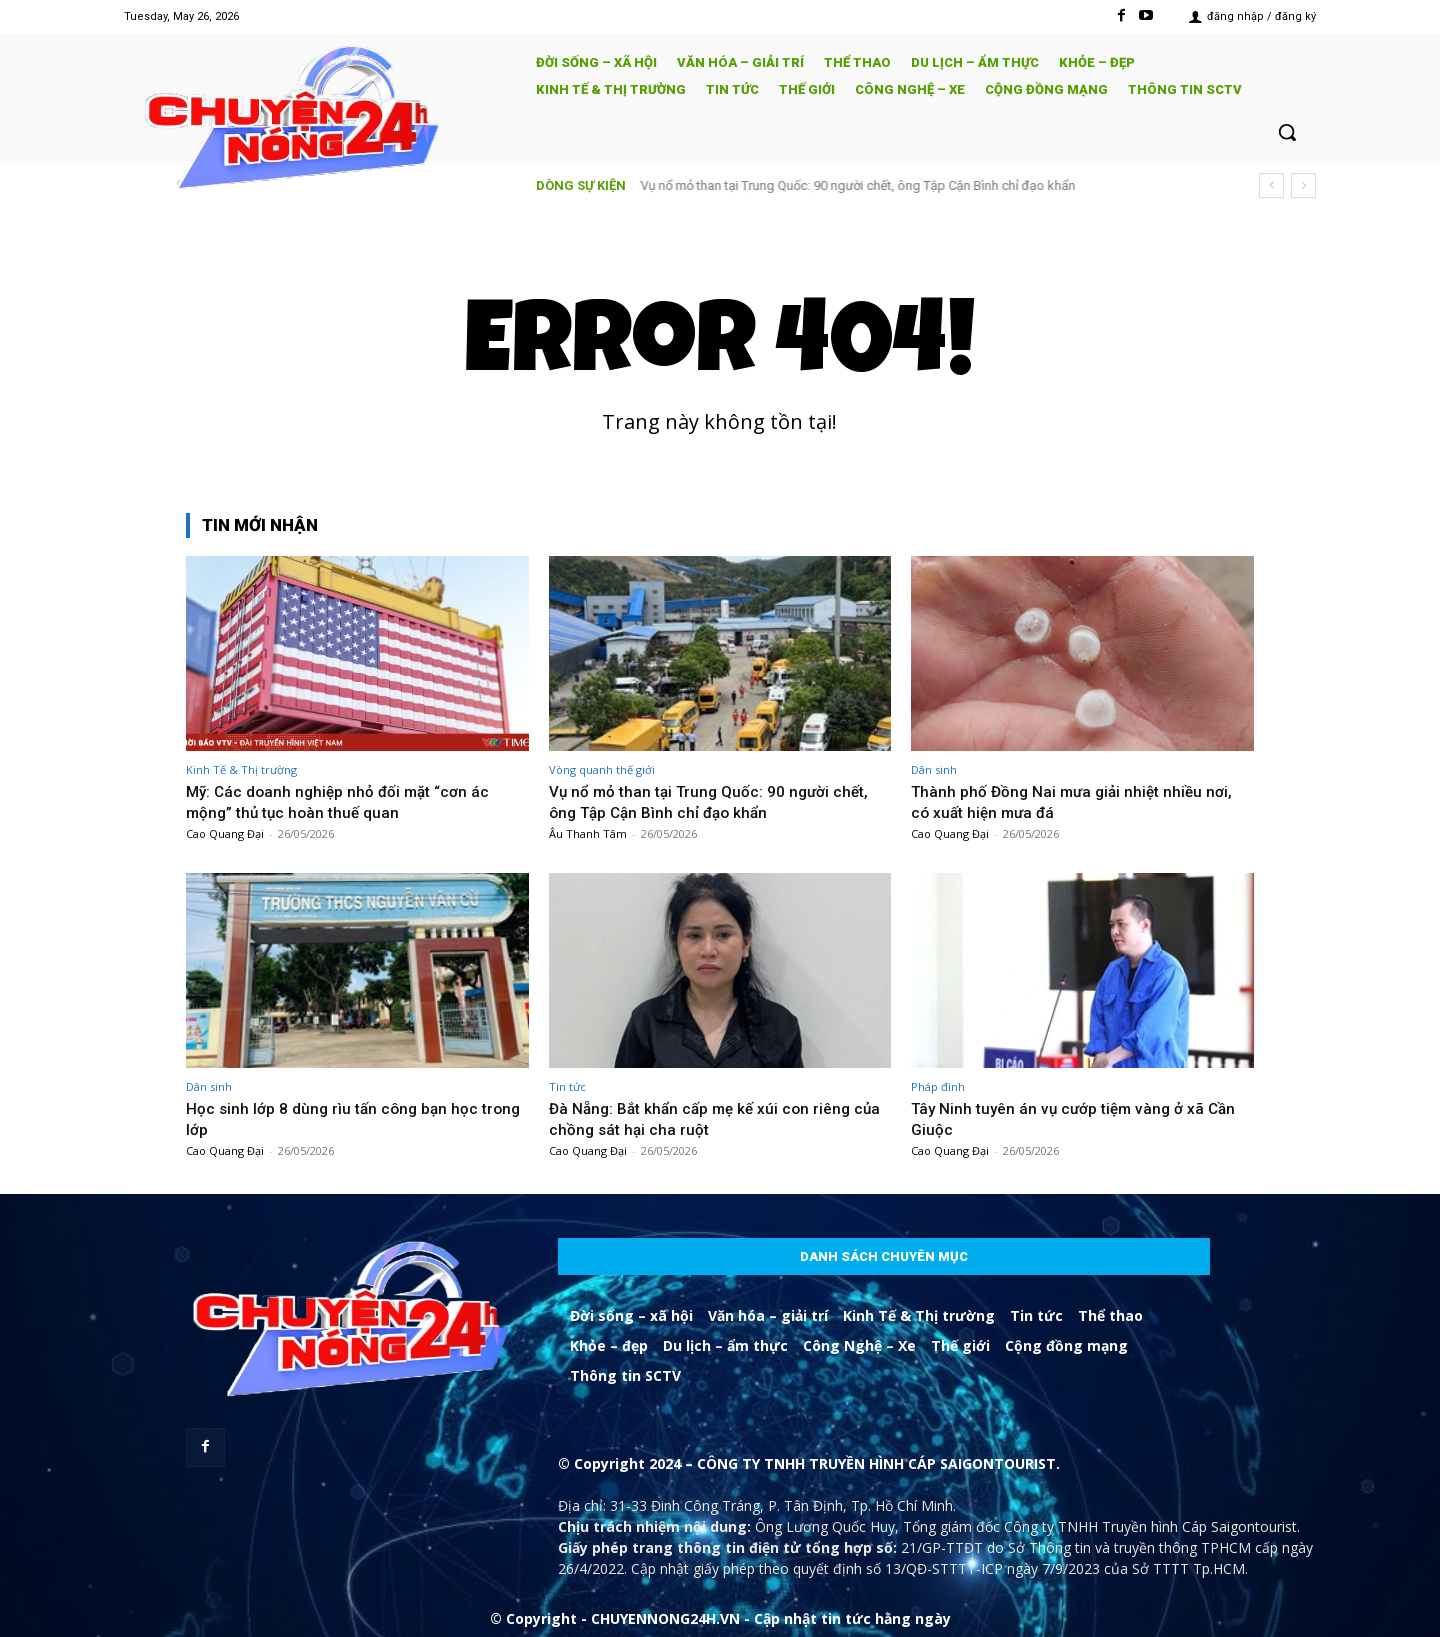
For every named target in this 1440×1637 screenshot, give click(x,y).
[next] (1303, 185)
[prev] (1271, 185)
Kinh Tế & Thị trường (241, 769)
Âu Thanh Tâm (588, 833)
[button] (1287, 132)
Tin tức (567, 1086)
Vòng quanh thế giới (602, 769)
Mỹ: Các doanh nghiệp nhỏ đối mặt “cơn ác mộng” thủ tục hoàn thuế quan (346, 801)
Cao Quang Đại (225, 833)
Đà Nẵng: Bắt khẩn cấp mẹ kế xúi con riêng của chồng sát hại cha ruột (709, 1118)
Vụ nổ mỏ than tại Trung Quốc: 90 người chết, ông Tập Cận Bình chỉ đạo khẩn (858, 185)
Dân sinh (934, 769)
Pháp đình (938, 1086)
